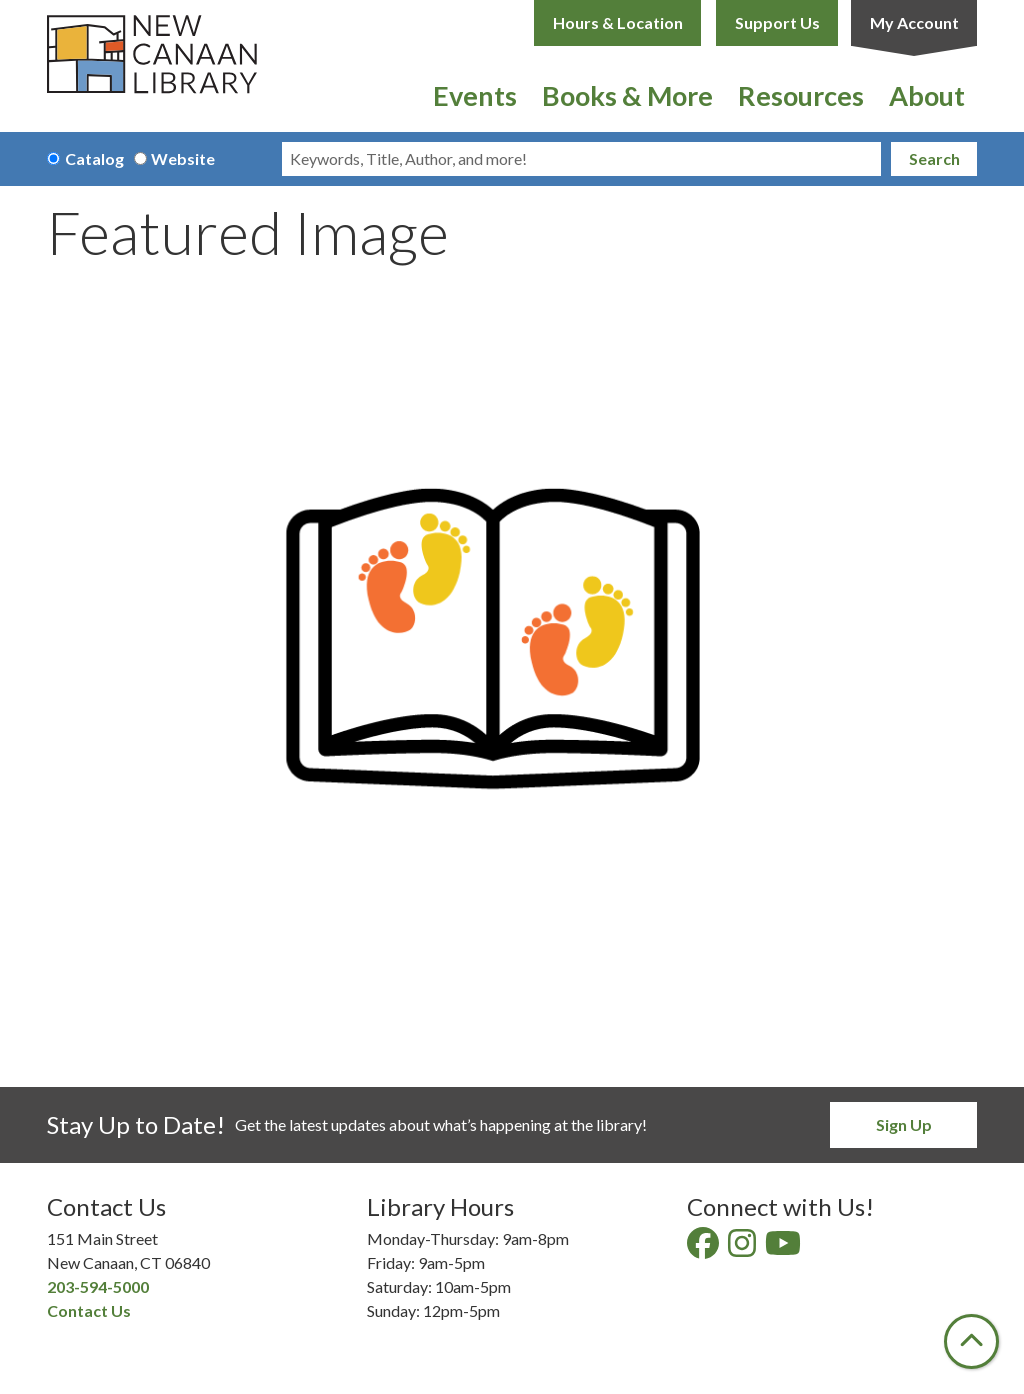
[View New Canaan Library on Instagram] (743, 1248)
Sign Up (904, 1124)
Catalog (94, 158)
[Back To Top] (971, 1341)
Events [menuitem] (475, 95)
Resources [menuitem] (801, 95)
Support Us (777, 22)
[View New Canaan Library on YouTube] (784, 1248)
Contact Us (89, 1310)
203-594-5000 (98, 1286)
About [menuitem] (927, 95)
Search (934, 158)
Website (183, 158)
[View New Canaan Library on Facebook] (704, 1248)
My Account (914, 22)
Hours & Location (618, 22)
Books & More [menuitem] (627, 95)
